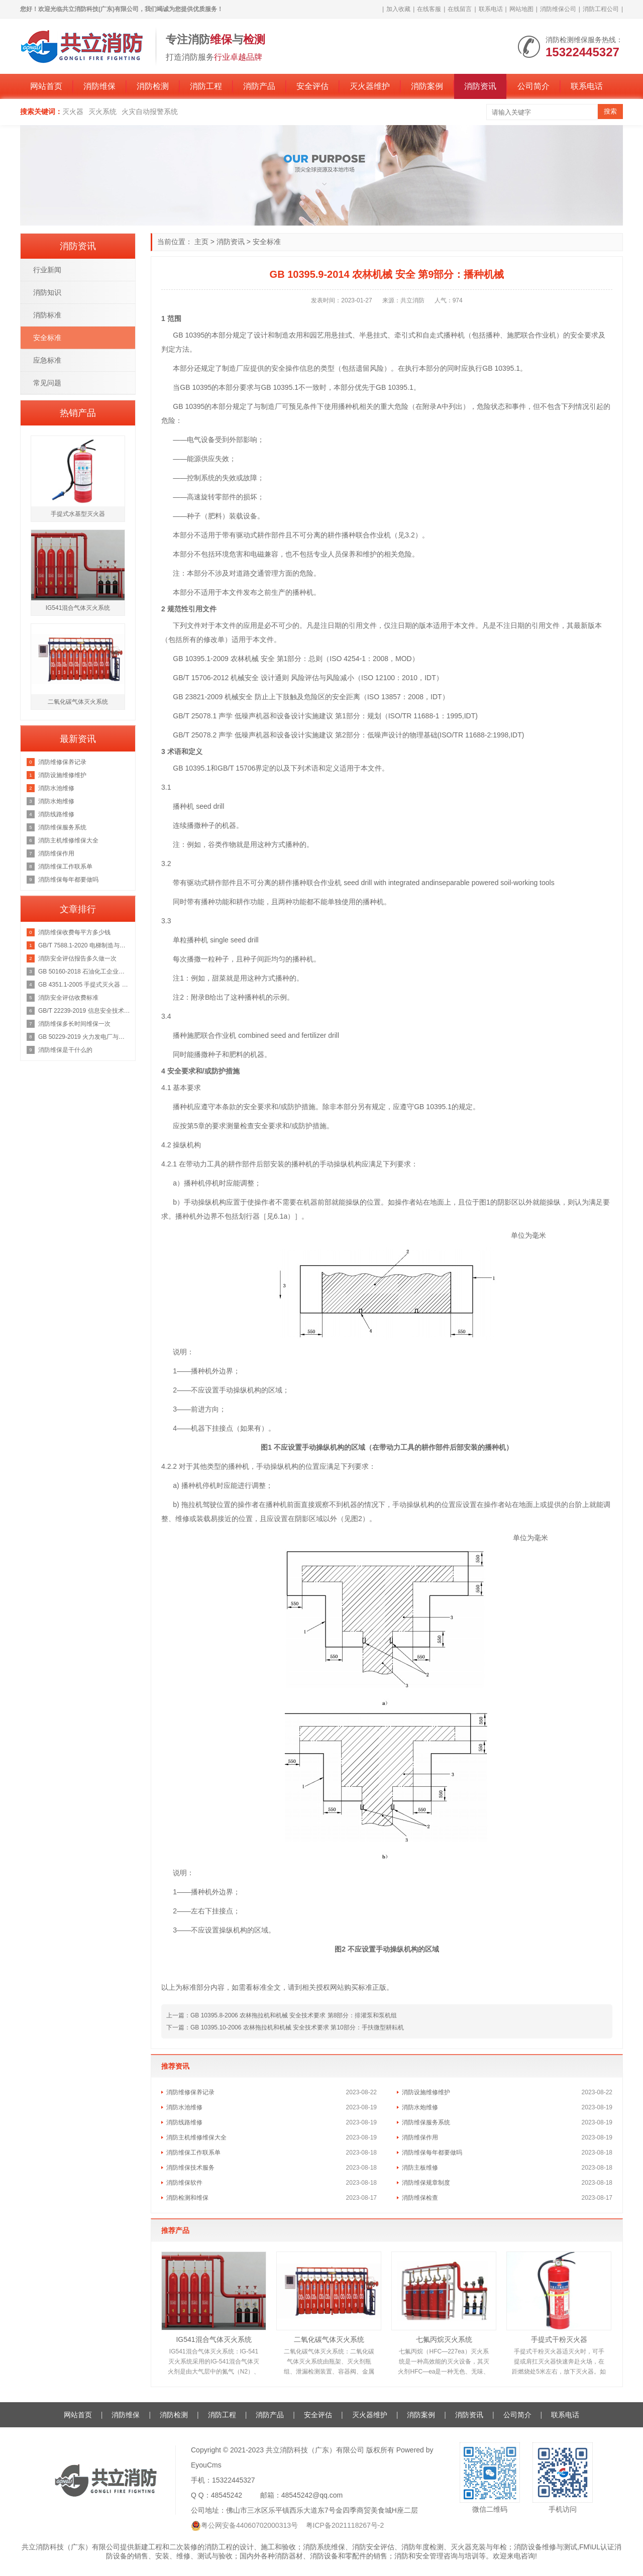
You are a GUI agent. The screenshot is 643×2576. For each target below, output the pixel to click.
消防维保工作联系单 (193, 2152)
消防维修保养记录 (190, 2092)
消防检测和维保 (187, 2197)
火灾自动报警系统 (150, 112)
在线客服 (429, 9)
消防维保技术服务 (190, 2167)
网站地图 (521, 9)
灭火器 (72, 112)
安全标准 (267, 242)
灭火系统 (102, 112)
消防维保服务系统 (426, 2122)
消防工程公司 (601, 9)
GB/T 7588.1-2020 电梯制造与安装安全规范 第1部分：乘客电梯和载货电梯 (84, 945)
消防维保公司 (558, 9)
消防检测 (153, 86)
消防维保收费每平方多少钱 (74, 932)
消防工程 (206, 86)
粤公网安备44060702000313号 (249, 2525)
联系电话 (491, 9)
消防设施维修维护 (426, 2092)
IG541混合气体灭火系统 (213, 2339)
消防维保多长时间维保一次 (74, 1023)
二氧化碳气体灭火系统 (329, 2339)
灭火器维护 (370, 86)
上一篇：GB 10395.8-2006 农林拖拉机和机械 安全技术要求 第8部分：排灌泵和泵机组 (281, 2015)
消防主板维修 (420, 2167)
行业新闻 (47, 270)
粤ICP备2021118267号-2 (345, 2525)
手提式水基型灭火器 (78, 513)
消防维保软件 (184, 2182)
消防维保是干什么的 (65, 1049)
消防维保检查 (420, 2197)
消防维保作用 (420, 2137)
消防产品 (259, 86)
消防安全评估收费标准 (68, 997)
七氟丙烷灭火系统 (444, 2339)
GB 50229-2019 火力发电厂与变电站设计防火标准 (84, 1036)
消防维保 (99, 86)
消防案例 (427, 86)
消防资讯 (480, 86)
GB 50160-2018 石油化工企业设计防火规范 (84, 971)
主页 (201, 242)
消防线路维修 (184, 2122)
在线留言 (460, 9)
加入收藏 (398, 9)
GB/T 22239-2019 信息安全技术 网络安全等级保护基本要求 (84, 1010)
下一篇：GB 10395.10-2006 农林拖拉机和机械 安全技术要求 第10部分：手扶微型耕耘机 (285, 2027)
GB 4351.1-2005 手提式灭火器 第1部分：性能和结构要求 (84, 984)
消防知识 (47, 292)
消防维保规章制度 (426, 2182)
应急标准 (47, 360)
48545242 (226, 2495)
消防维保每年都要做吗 (432, 2152)
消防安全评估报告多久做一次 (77, 958)
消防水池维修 (184, 2107)
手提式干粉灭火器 (559, 2339)
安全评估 (312, 86)
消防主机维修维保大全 (196, 2137)
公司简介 (533, 86)
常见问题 (47, 383)
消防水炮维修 (420, 2107)
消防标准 (47, 315)
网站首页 (46, 86)
